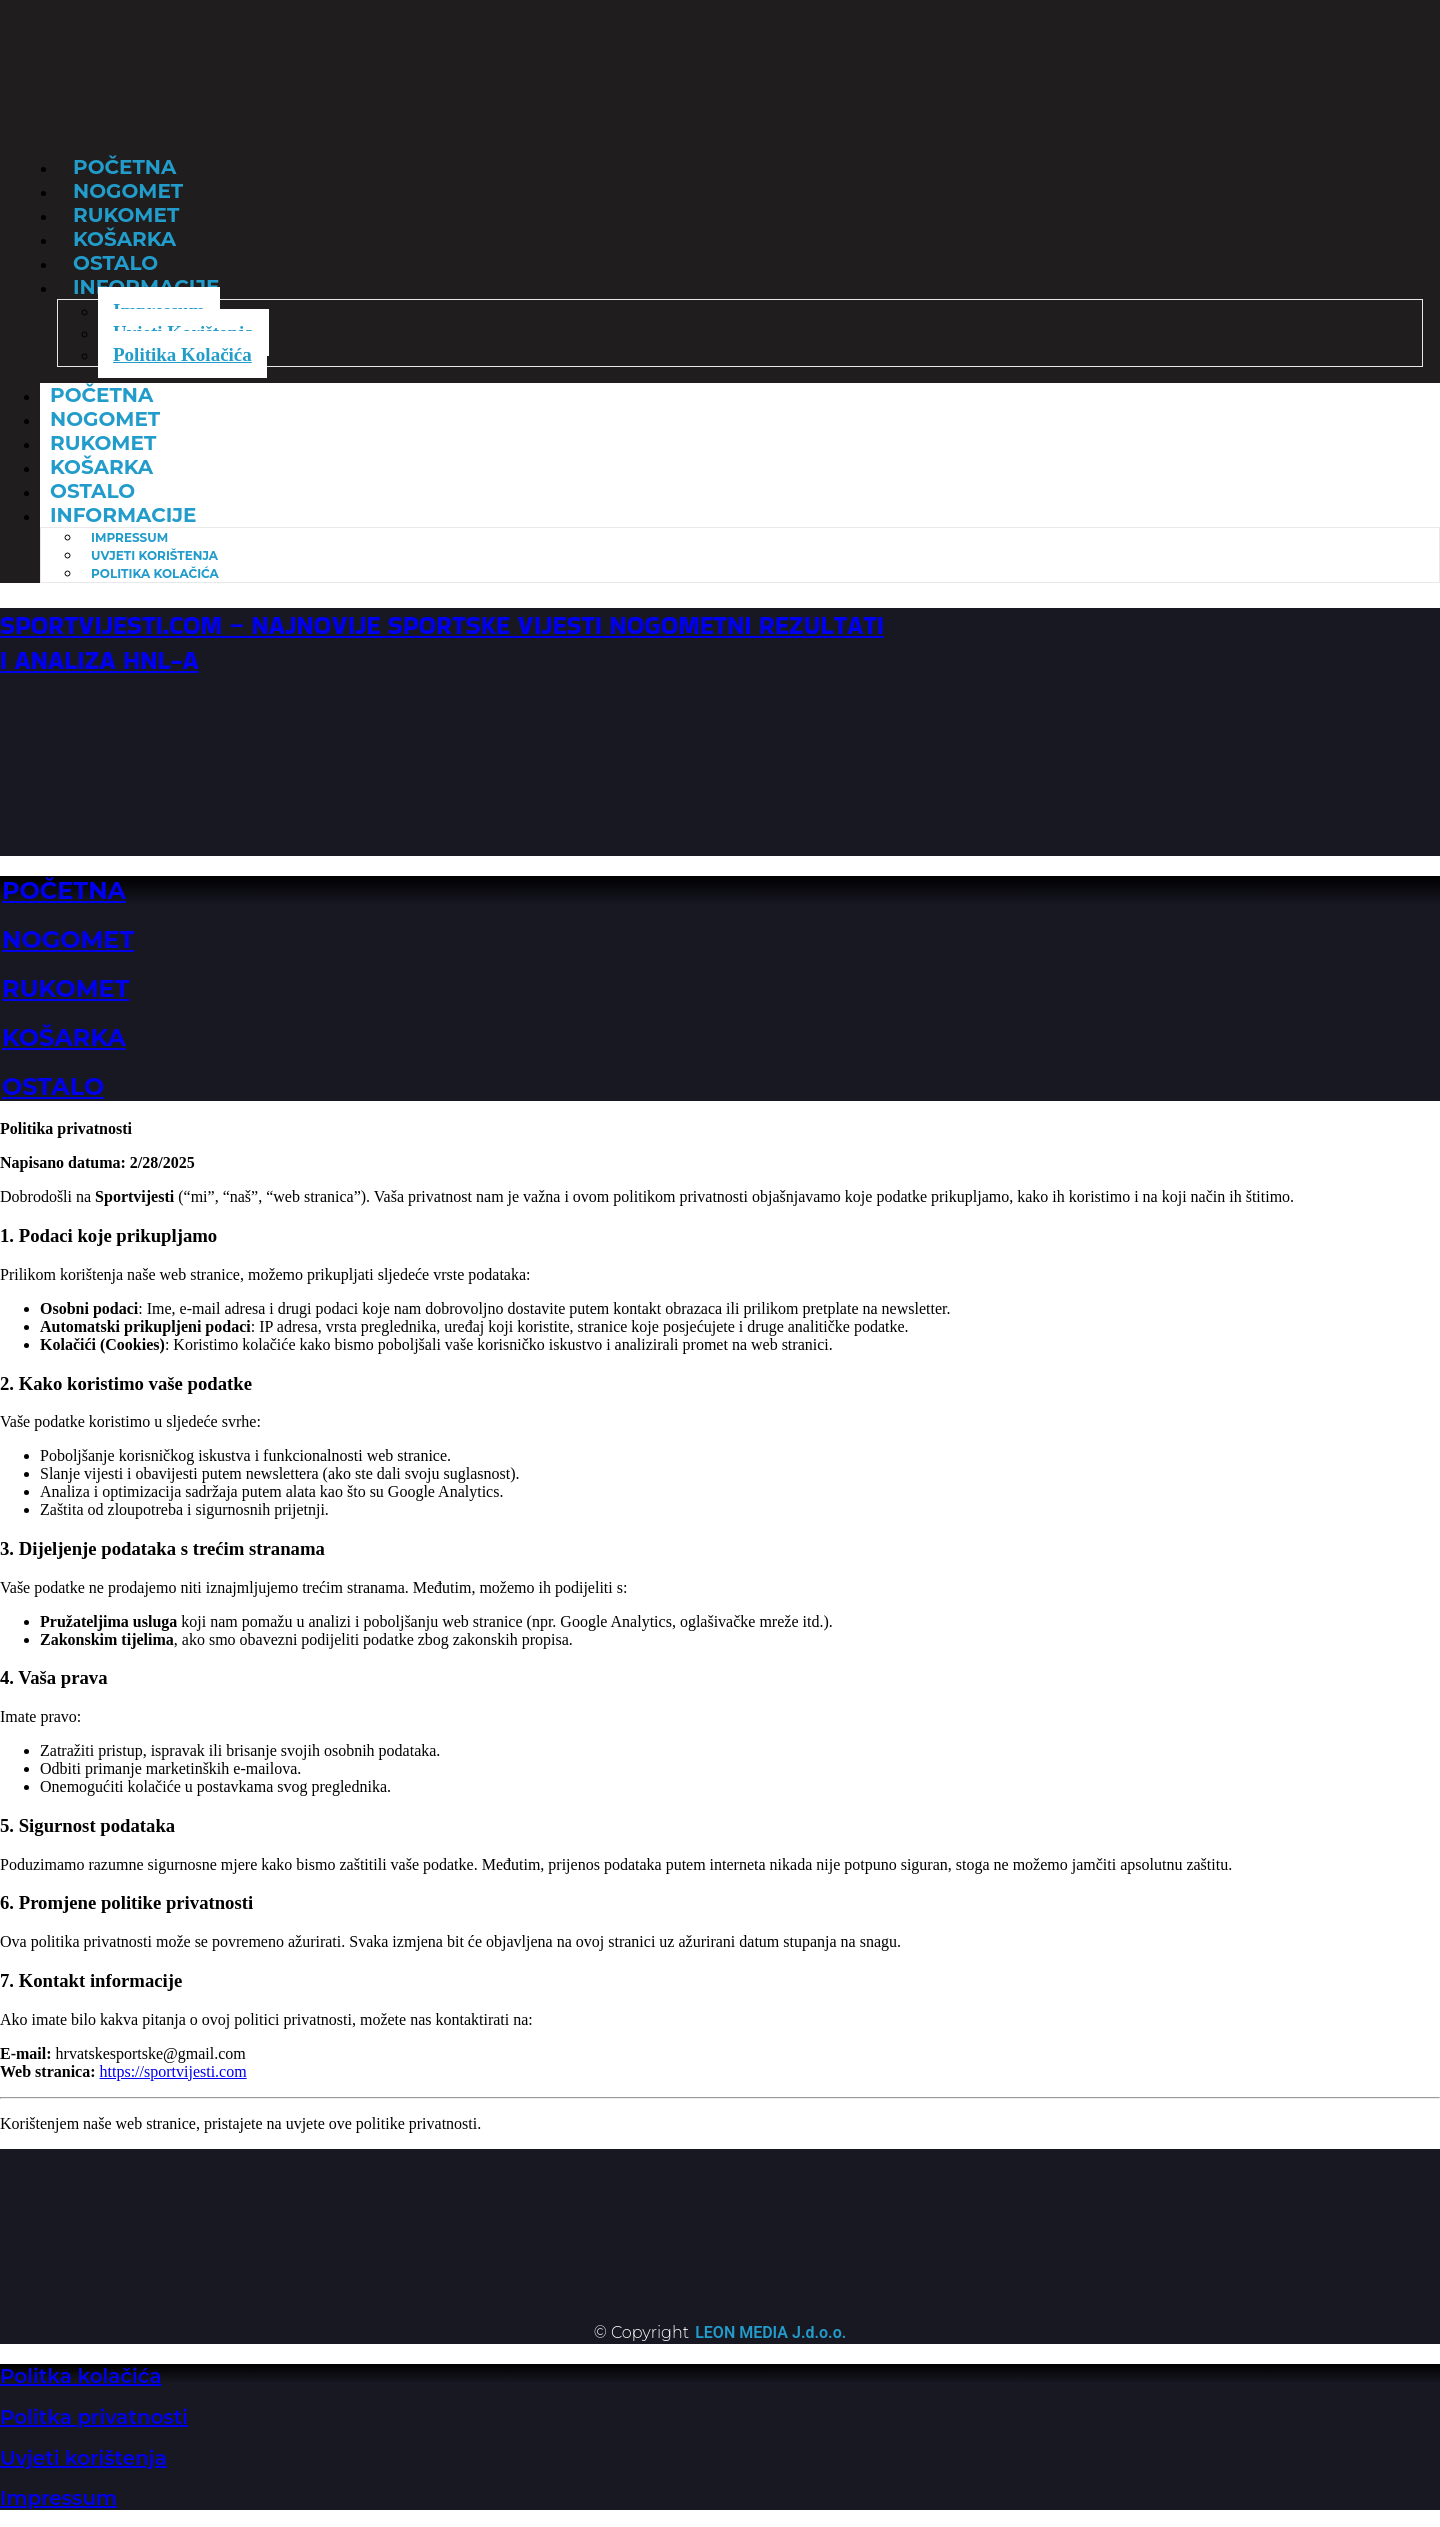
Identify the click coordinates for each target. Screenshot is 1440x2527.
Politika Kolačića (182, 354)
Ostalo (92, 491)
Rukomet (103, 443)
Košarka (101, 467)
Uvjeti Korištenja (154, 555)
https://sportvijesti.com (173, 2071)
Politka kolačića (81, 2376)
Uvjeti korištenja (83, 2458)
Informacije (123, 515)
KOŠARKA (64, 1037)
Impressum (129, 537)
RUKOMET (66, 988)
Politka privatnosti (94, 2417)
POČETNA (64, 890)
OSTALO (53, 1086)
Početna (101, 395)
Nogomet (105, 419)
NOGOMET (68, 939)
